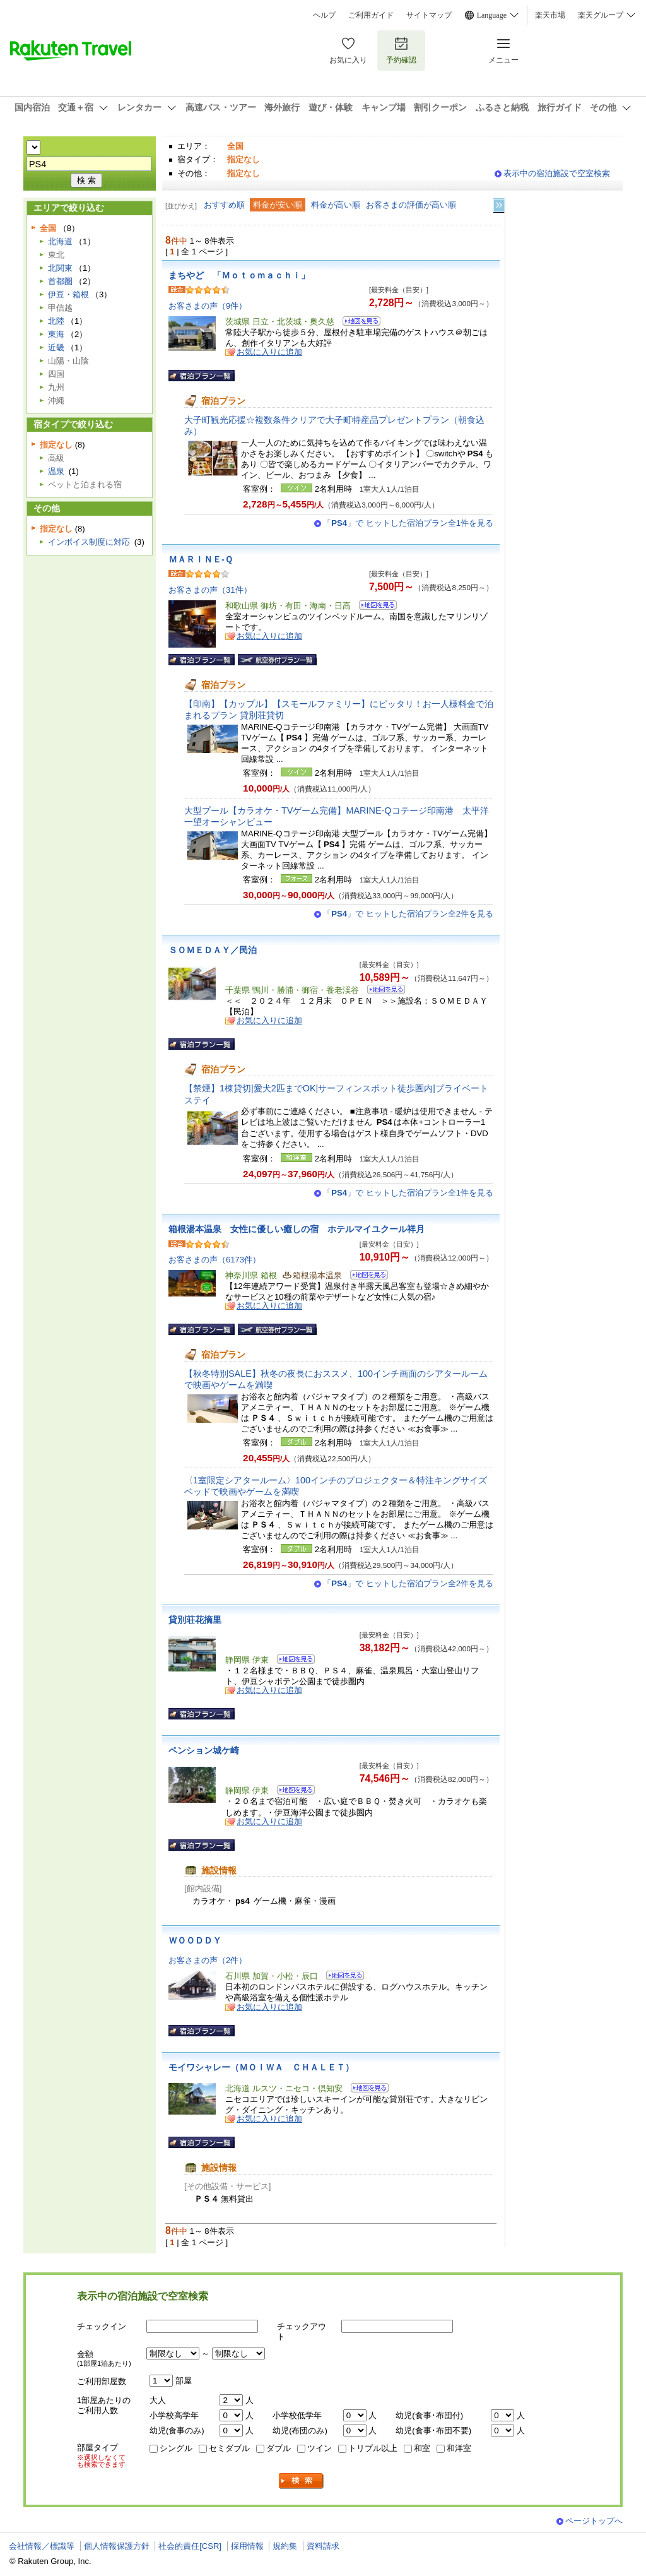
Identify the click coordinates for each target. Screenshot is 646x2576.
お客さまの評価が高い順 (411, 205)
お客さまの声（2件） (207, 1960)
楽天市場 (550, 15)
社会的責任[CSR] (189, 2546)
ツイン (319, 2448)
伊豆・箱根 (68, 294)
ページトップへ (594, 2521)
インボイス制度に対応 (89, 542)
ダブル (278, 2448)
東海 (56, 334)
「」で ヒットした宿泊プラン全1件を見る (408, 523)
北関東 (60, 268)
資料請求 (323, 2546)
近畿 (56, 347)
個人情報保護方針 (117, 2546)
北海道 (60, 241)
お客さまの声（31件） (210, 590)
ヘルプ (324, 15)
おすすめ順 (224, 205)
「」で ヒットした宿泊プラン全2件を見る (408, 913)
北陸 (56, 321)
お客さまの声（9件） (207, 306)
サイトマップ (429, 15)
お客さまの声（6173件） (214, 1259)
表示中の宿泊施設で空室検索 (556, 173)
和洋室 (459, 2448)
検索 (301, 2481)
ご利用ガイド (371, 15)
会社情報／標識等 (41, 2546)
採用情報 (247, 2546)
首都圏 (60, 281)
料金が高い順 (335, 205)
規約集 (285, 2546)
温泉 (56, 471)
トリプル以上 (372, 2448)
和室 (422, 2448)
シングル (176, 2448)
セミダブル (229, 2448)
